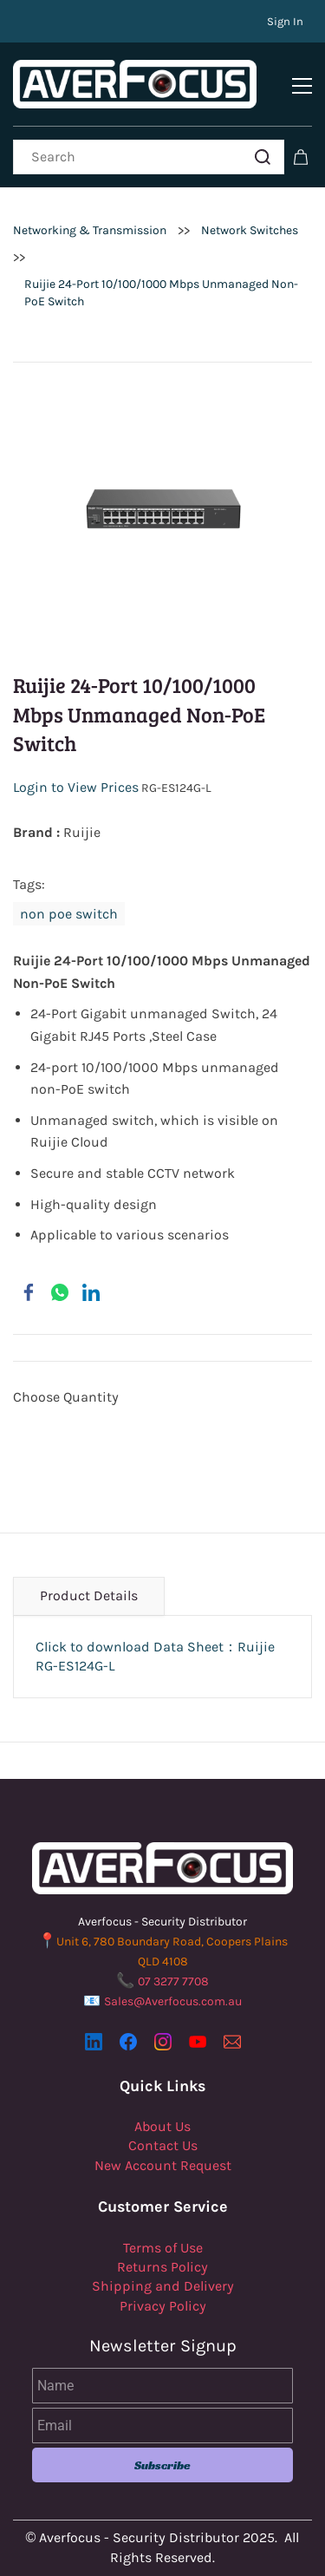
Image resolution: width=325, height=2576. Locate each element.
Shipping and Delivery (163, 2286)
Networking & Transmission (89, 230)
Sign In (285, 21)
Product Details (89, 1595)
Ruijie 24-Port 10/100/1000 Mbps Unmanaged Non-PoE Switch (161, 293)
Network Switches (249, 230)
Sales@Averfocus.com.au (173, 2001)
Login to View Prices (76, 787)
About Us (162, 2126)
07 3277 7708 (173, 1981)
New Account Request (162, 2165)
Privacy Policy (163, 2306)
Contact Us (163, 2145)
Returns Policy (162, 2267)
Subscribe (162, 2465)
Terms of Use (163, 2247)
